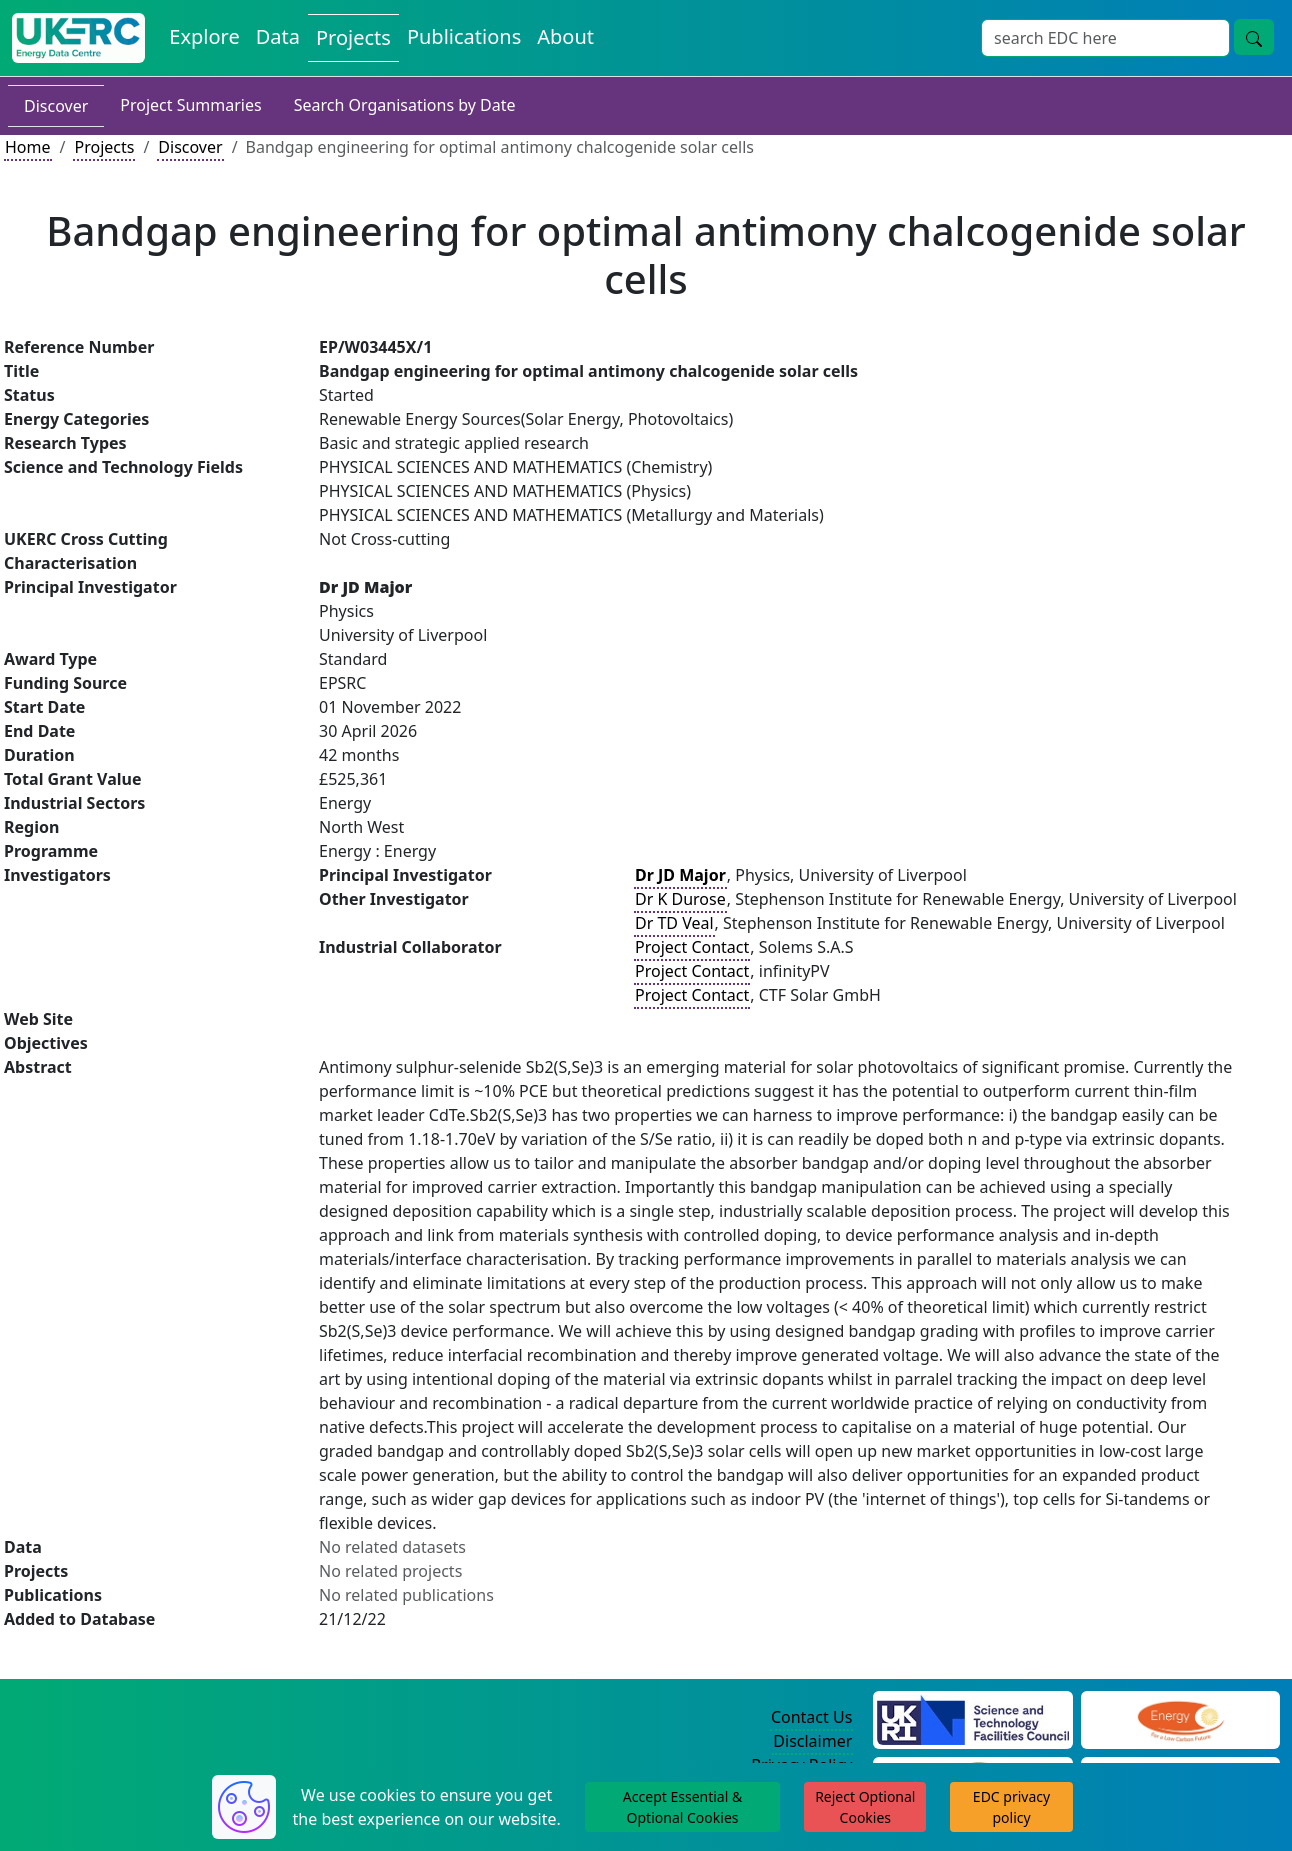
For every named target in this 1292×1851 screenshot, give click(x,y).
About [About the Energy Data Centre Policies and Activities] (565, 36)
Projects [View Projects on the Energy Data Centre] (353, 37)
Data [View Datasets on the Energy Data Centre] (278, 36)
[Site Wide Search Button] (1254, 37)
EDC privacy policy (1011, 1807)
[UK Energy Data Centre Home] (78, 38)
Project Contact (692, 947)
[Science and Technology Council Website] (972, 1718)
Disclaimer (812, 1741)
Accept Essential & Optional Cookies (682, 1807)
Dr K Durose (680, 899)
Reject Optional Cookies (865, 1807)
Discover (56, 106)
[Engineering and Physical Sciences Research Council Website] (1180, 1718)
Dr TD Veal (674, 923)
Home (28, 147)
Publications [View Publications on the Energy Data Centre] (464, 36)
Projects (104, 147)
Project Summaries (190, 105)
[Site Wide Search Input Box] (1105, 38)
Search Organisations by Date (405, 105)
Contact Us (811, 1717)
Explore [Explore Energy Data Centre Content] (204, 36)
